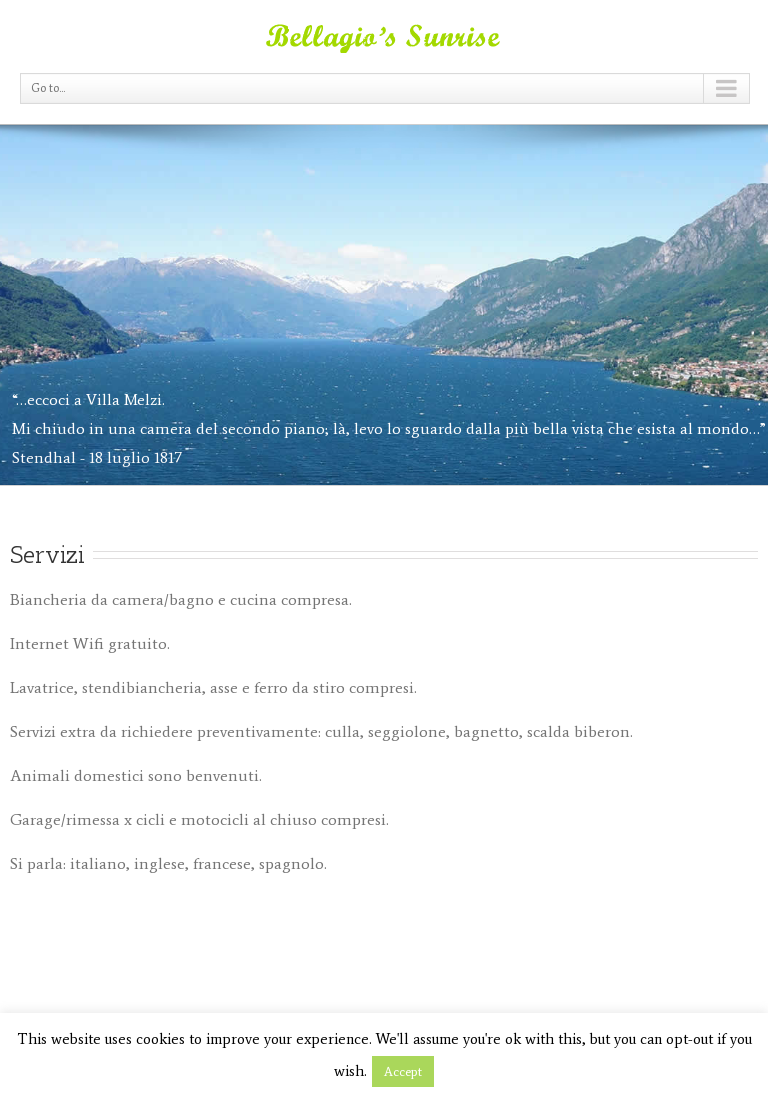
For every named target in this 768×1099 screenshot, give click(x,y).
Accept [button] (403, 1071)
